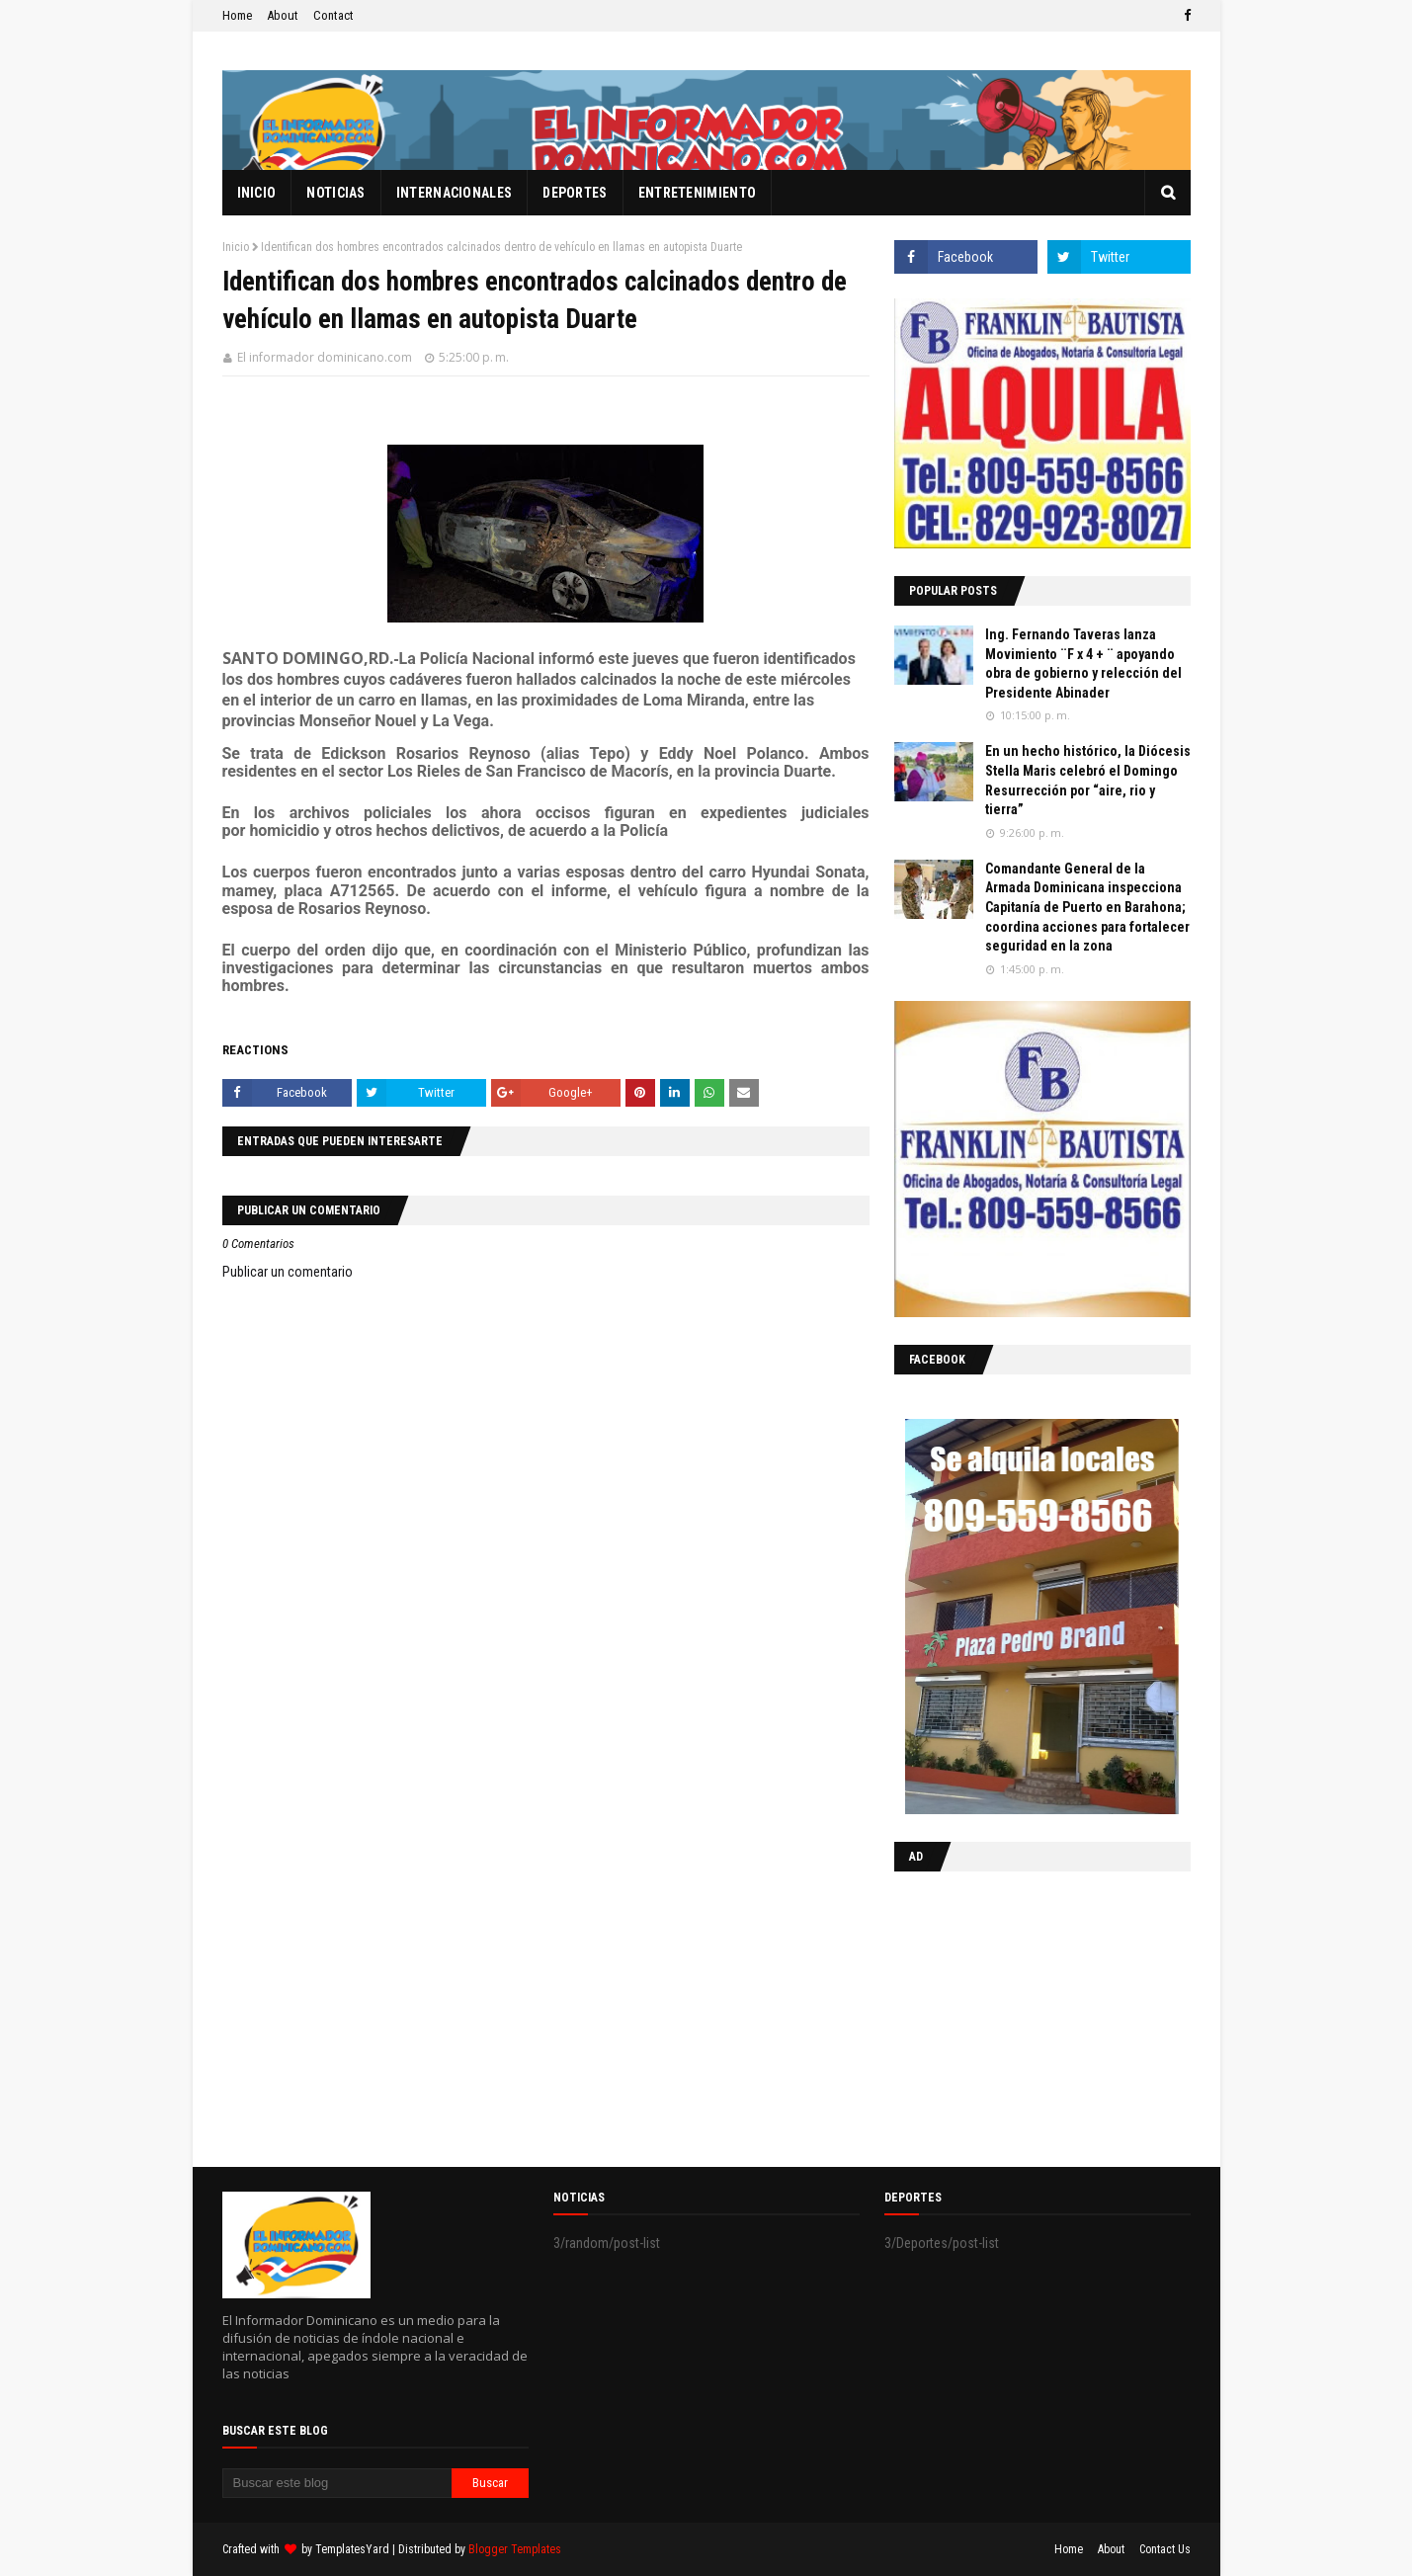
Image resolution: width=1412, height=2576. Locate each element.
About (282, 15)
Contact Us (1165, 2549)
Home (237, 15)
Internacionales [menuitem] (454, 193)
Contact (333, 15)
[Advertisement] (1017, 2014)
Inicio (235, 247)
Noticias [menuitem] (335, 193)
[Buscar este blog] (337, 2483)
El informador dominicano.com (324, 357)
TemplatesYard (352, 2549)
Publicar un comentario (287, 1272)
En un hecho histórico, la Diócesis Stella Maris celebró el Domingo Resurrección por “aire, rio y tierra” (1088, 780)
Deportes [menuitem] (574, 193)
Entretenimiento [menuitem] (697, 193)
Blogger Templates (514, 2549)
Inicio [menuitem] (257, 193)
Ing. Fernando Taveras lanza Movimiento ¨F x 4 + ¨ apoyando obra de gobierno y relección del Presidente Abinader (1083, 663)
